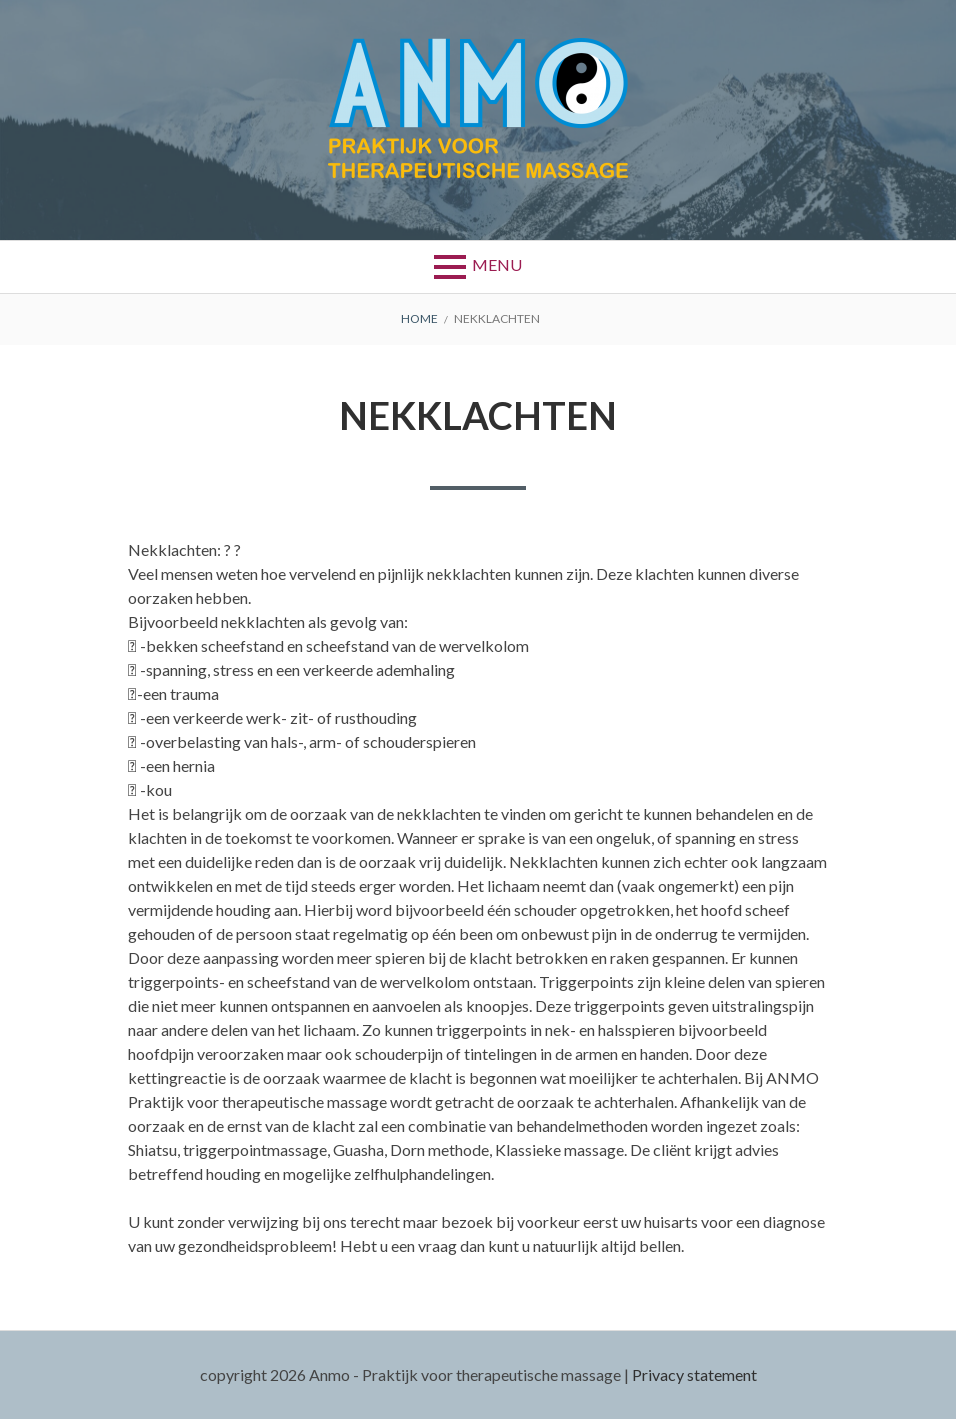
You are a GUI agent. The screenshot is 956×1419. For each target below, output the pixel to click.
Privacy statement (694, 1374)
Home (419, 318)
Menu (497, 264)
